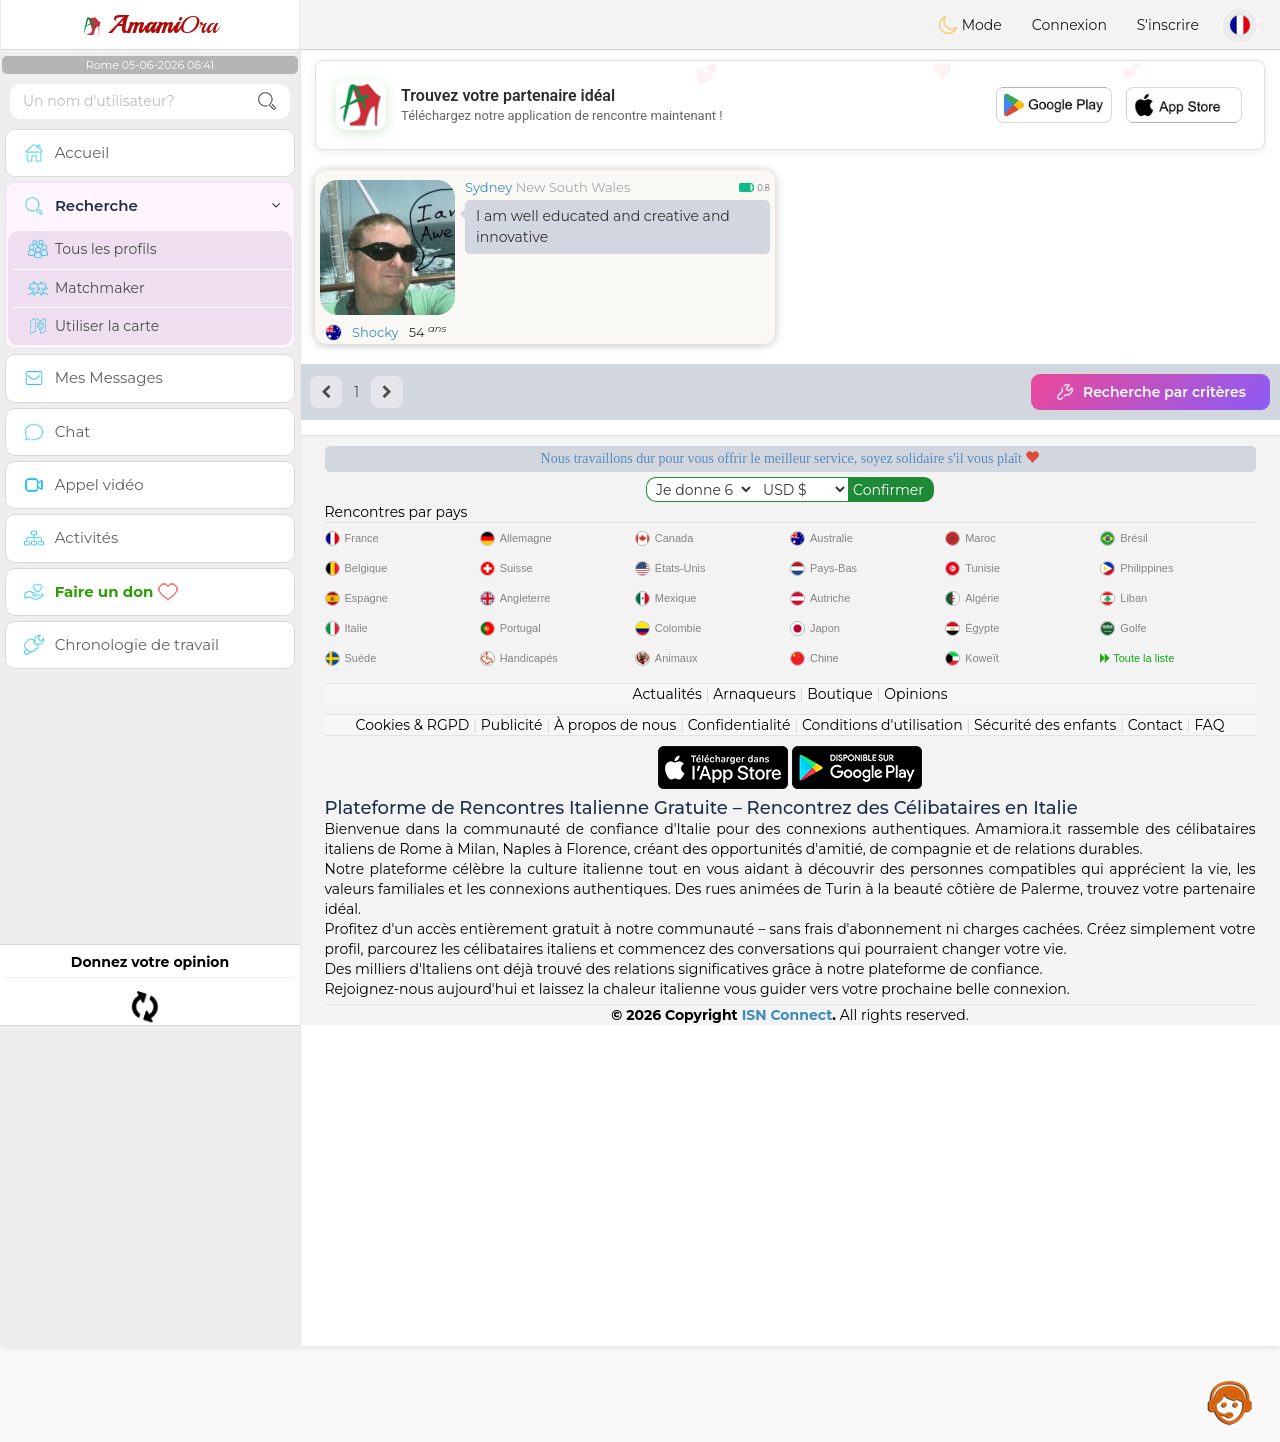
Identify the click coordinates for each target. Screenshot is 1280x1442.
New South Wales (573, 187)
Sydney (488, 187)
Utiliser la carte (93, 326)
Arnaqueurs (754, 1111)
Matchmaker (86, 288)
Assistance (1230, 1402)
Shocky (375, 332)
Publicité (512, 1142)
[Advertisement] (790, 105)
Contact (1155, 1142)
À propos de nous (615, 1142)
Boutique (840, 1111)
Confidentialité (739, 1142)
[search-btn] (267, 101)
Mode (970, 25)
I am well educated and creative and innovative (603, 226)
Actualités (666, 1111)
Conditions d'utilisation (882, 1142)
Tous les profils (92, 249)
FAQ (1209, 1142)
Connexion (1069, 25)
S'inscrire (1168, 25)
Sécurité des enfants (1045, 1142)
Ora (150, 25)
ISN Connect (787, 1432)
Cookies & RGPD (413, 1142)
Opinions (915, 1111)
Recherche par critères (1150, 392)
